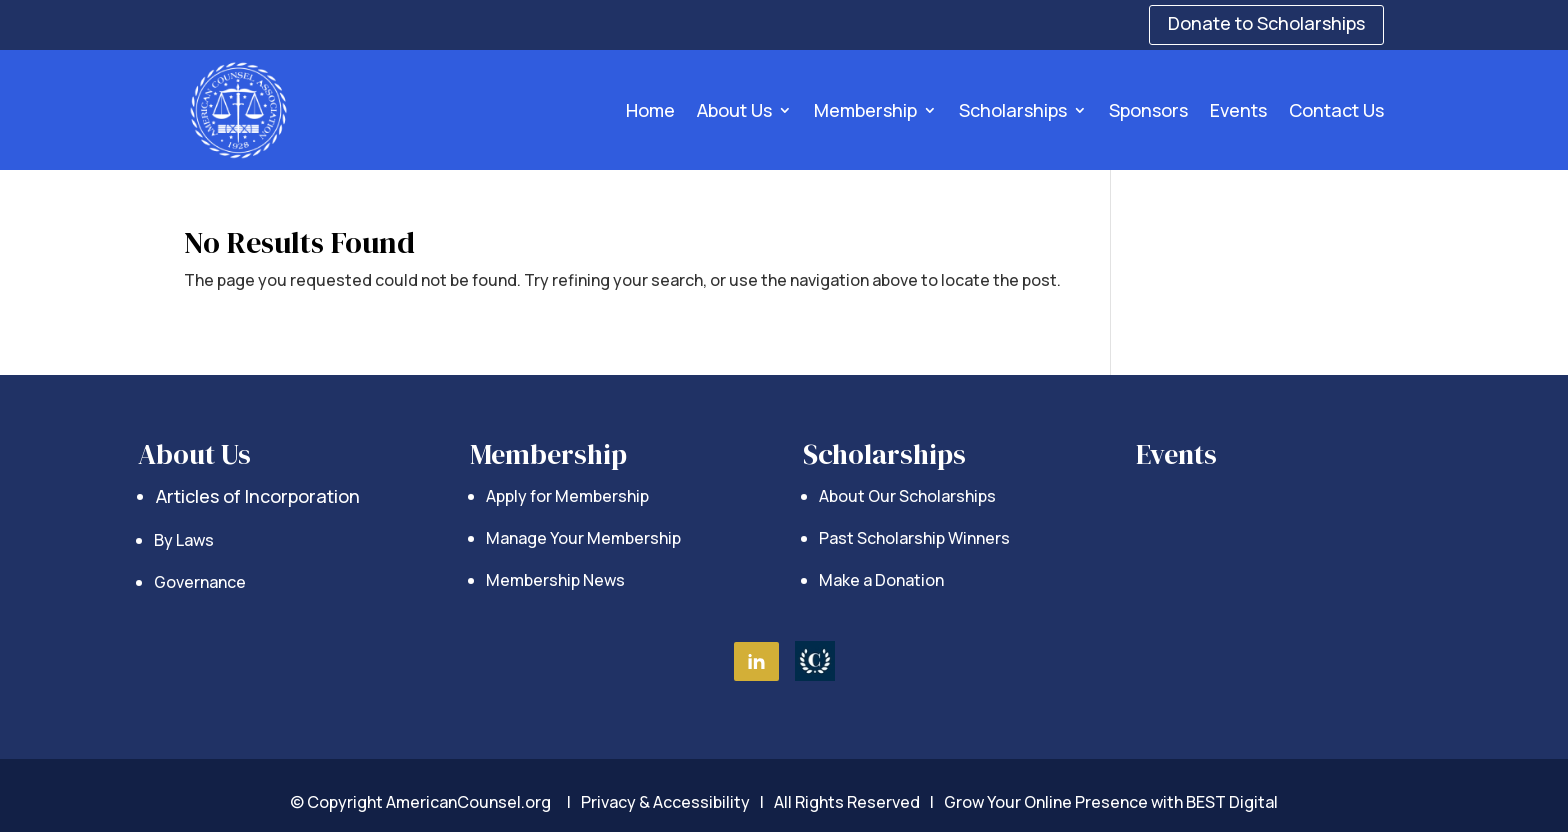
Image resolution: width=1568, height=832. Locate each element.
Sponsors (1148, 110)
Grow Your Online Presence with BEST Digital (1111, 802)
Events (1238, 110)
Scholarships (1013, 110)
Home (650, 110)
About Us (734, 110)
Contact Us (1336, 110)
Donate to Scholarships (1266, 23)
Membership (865, 110)
